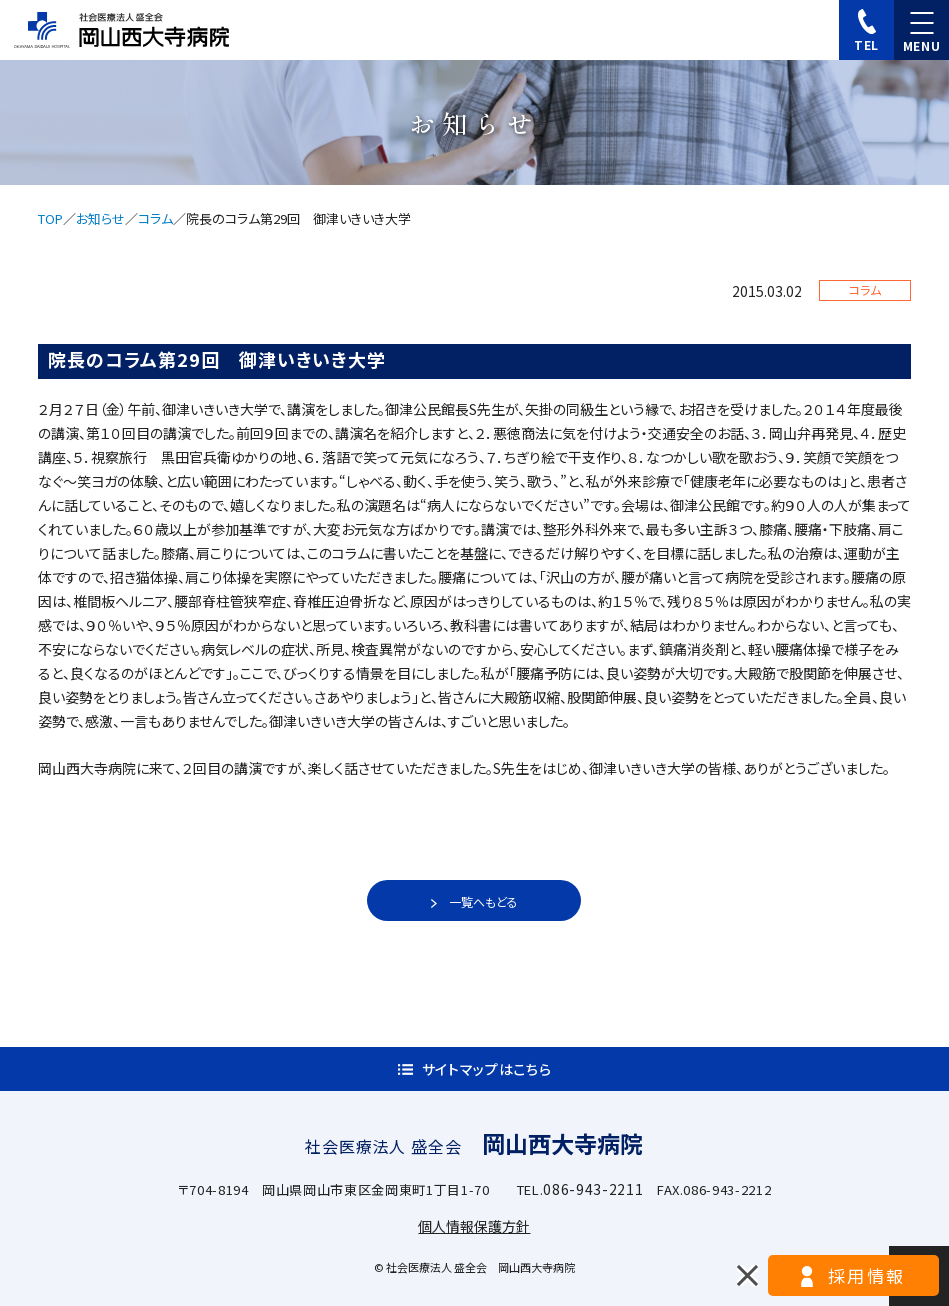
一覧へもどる (483, 901)
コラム (155, 218)
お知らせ (100, 218)
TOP (50, 218)
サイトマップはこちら (487, 1069)
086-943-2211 (593, 1189)
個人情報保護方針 (474, 1226)
